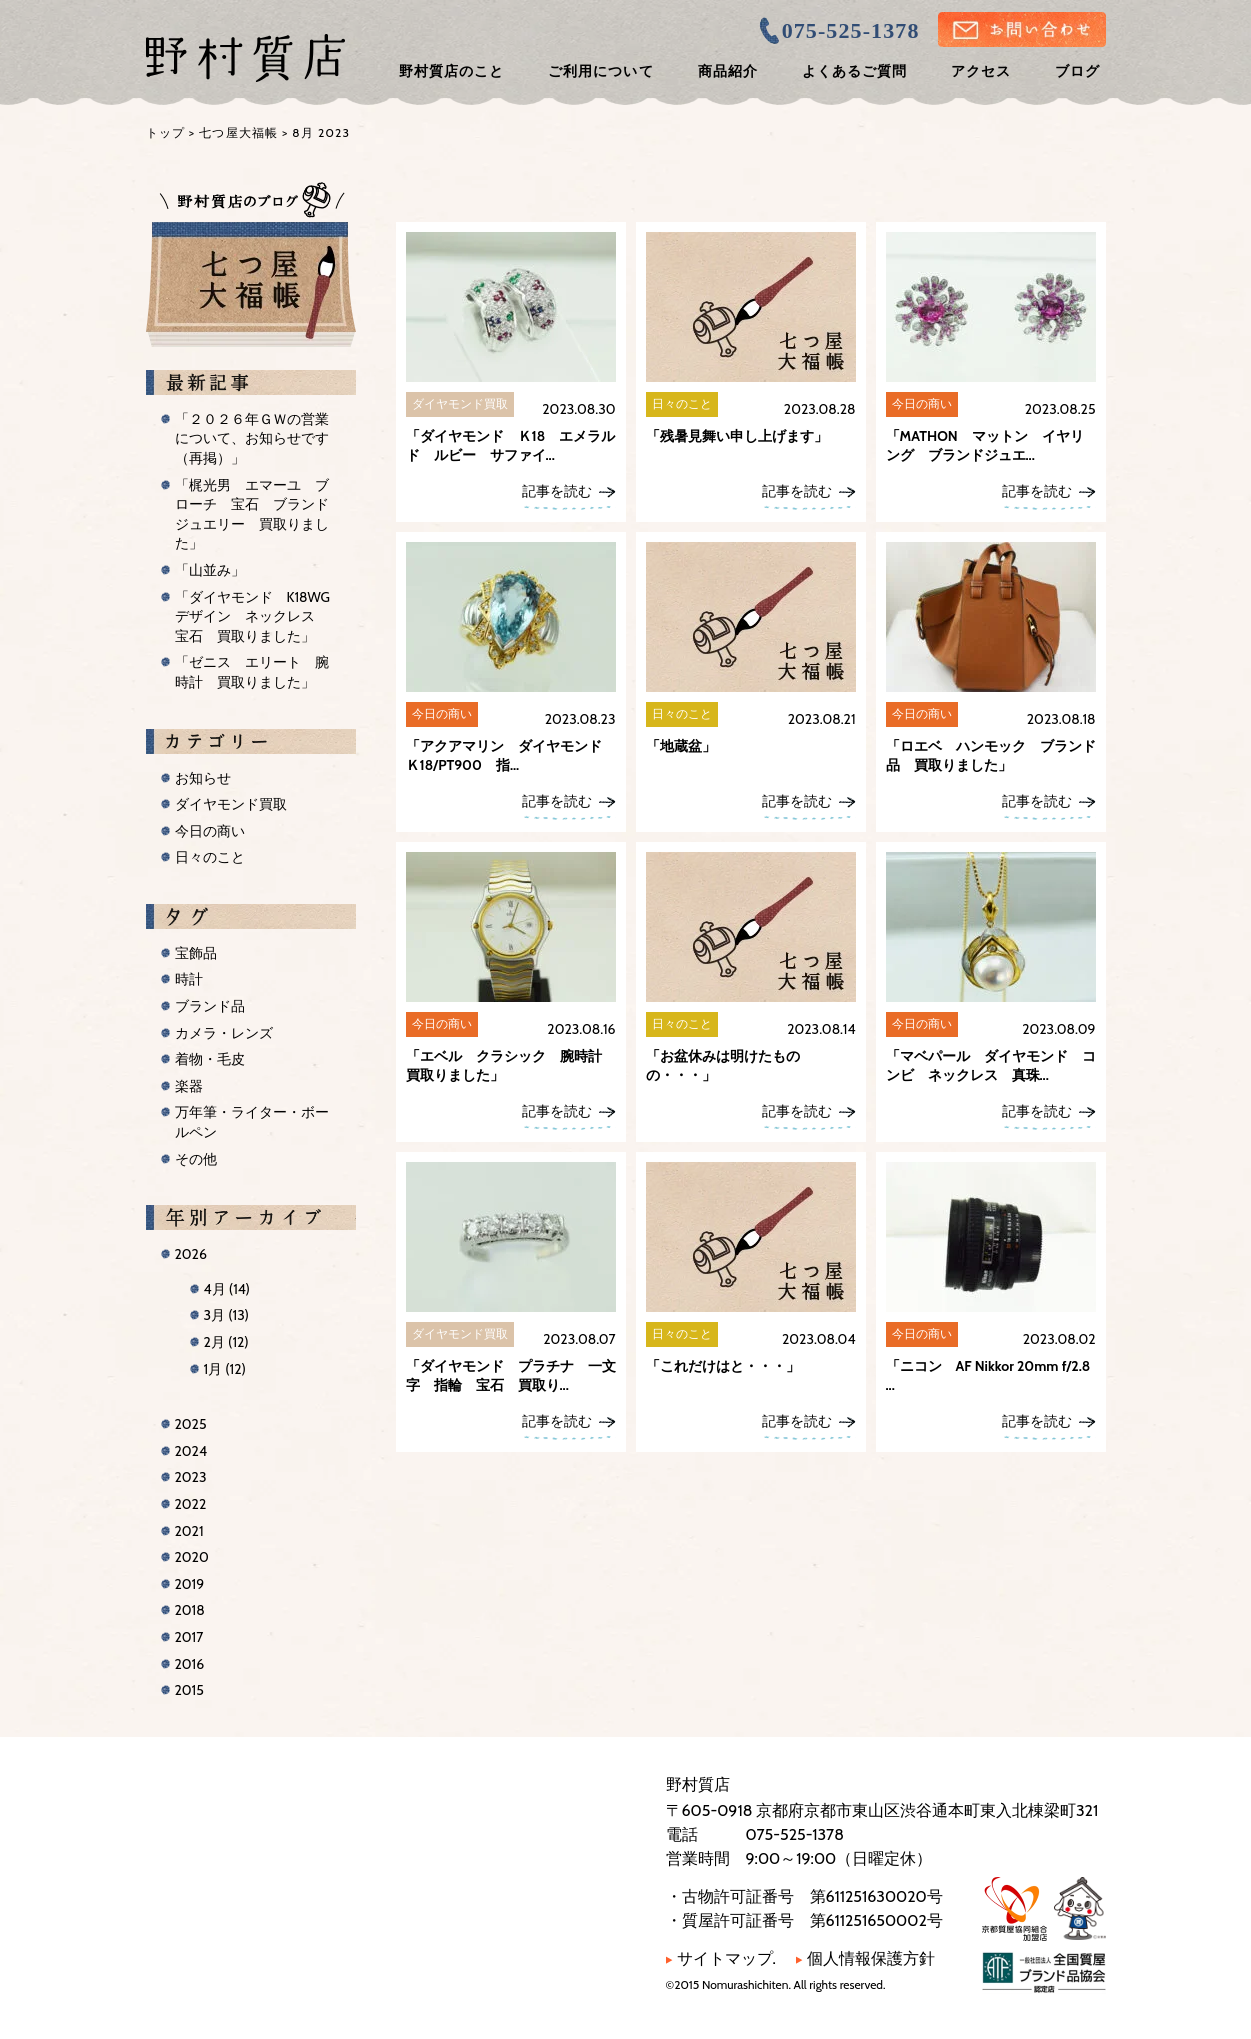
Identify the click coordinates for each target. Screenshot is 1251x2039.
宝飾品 (196, 953)
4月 (227, 1289)
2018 (190, 1610)
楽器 (189, 1086)
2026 (191, 1254)
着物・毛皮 (210, 1059)
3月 (226, 1315)
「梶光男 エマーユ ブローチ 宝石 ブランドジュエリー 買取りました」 (252, 514)
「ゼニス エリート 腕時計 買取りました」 (252, 672)
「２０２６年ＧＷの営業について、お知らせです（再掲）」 (252, 438)
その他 (196, 1159)
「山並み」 (210, 570)
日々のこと (210, 857)
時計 (189, 979)
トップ (166, 132)
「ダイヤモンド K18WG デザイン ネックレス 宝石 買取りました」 (260, 616)
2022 (191, 1504)
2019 (190, 1584)
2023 (191, 1477)
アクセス (981, 71)
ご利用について (600, 71)
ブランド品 (210, 1006)
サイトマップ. (721, 1958)
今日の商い (210, 831)
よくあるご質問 (854, 71)
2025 (191, 1424)
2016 (190, 1664)
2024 (191, 1451)
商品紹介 (728, 71)
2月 (226, 1342)
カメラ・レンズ (224, 1033)
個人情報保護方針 (865, 1958)
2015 (189, 1690)
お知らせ (203, 778)
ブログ (1077, 71)
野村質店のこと (451, 71)
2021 (189, 1531)
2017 (189, 1637)
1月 (225, 1369)
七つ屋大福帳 (238, 132)
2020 (192, 1557)
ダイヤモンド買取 (231, 804)
